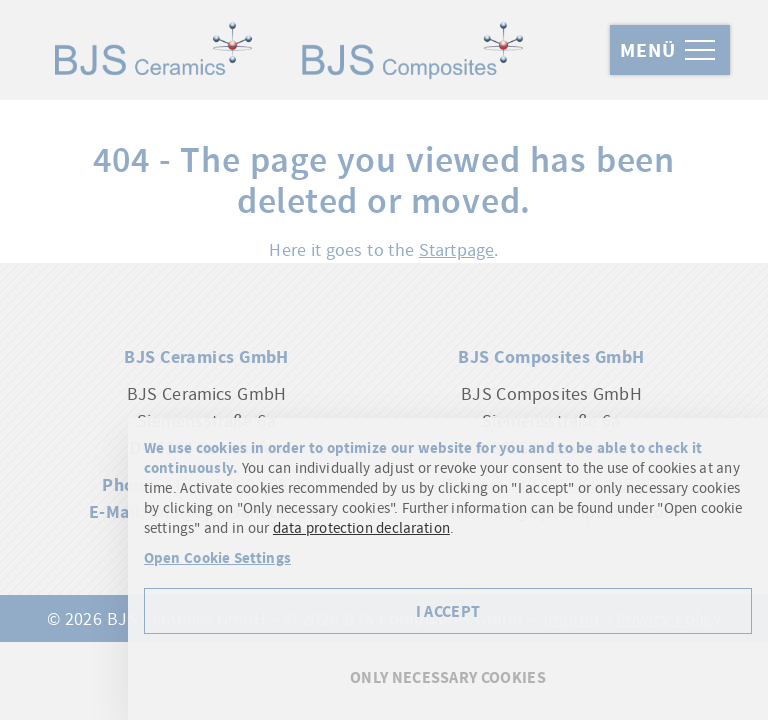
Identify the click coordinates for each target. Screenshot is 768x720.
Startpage (457, 249)
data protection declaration (361, 527)
